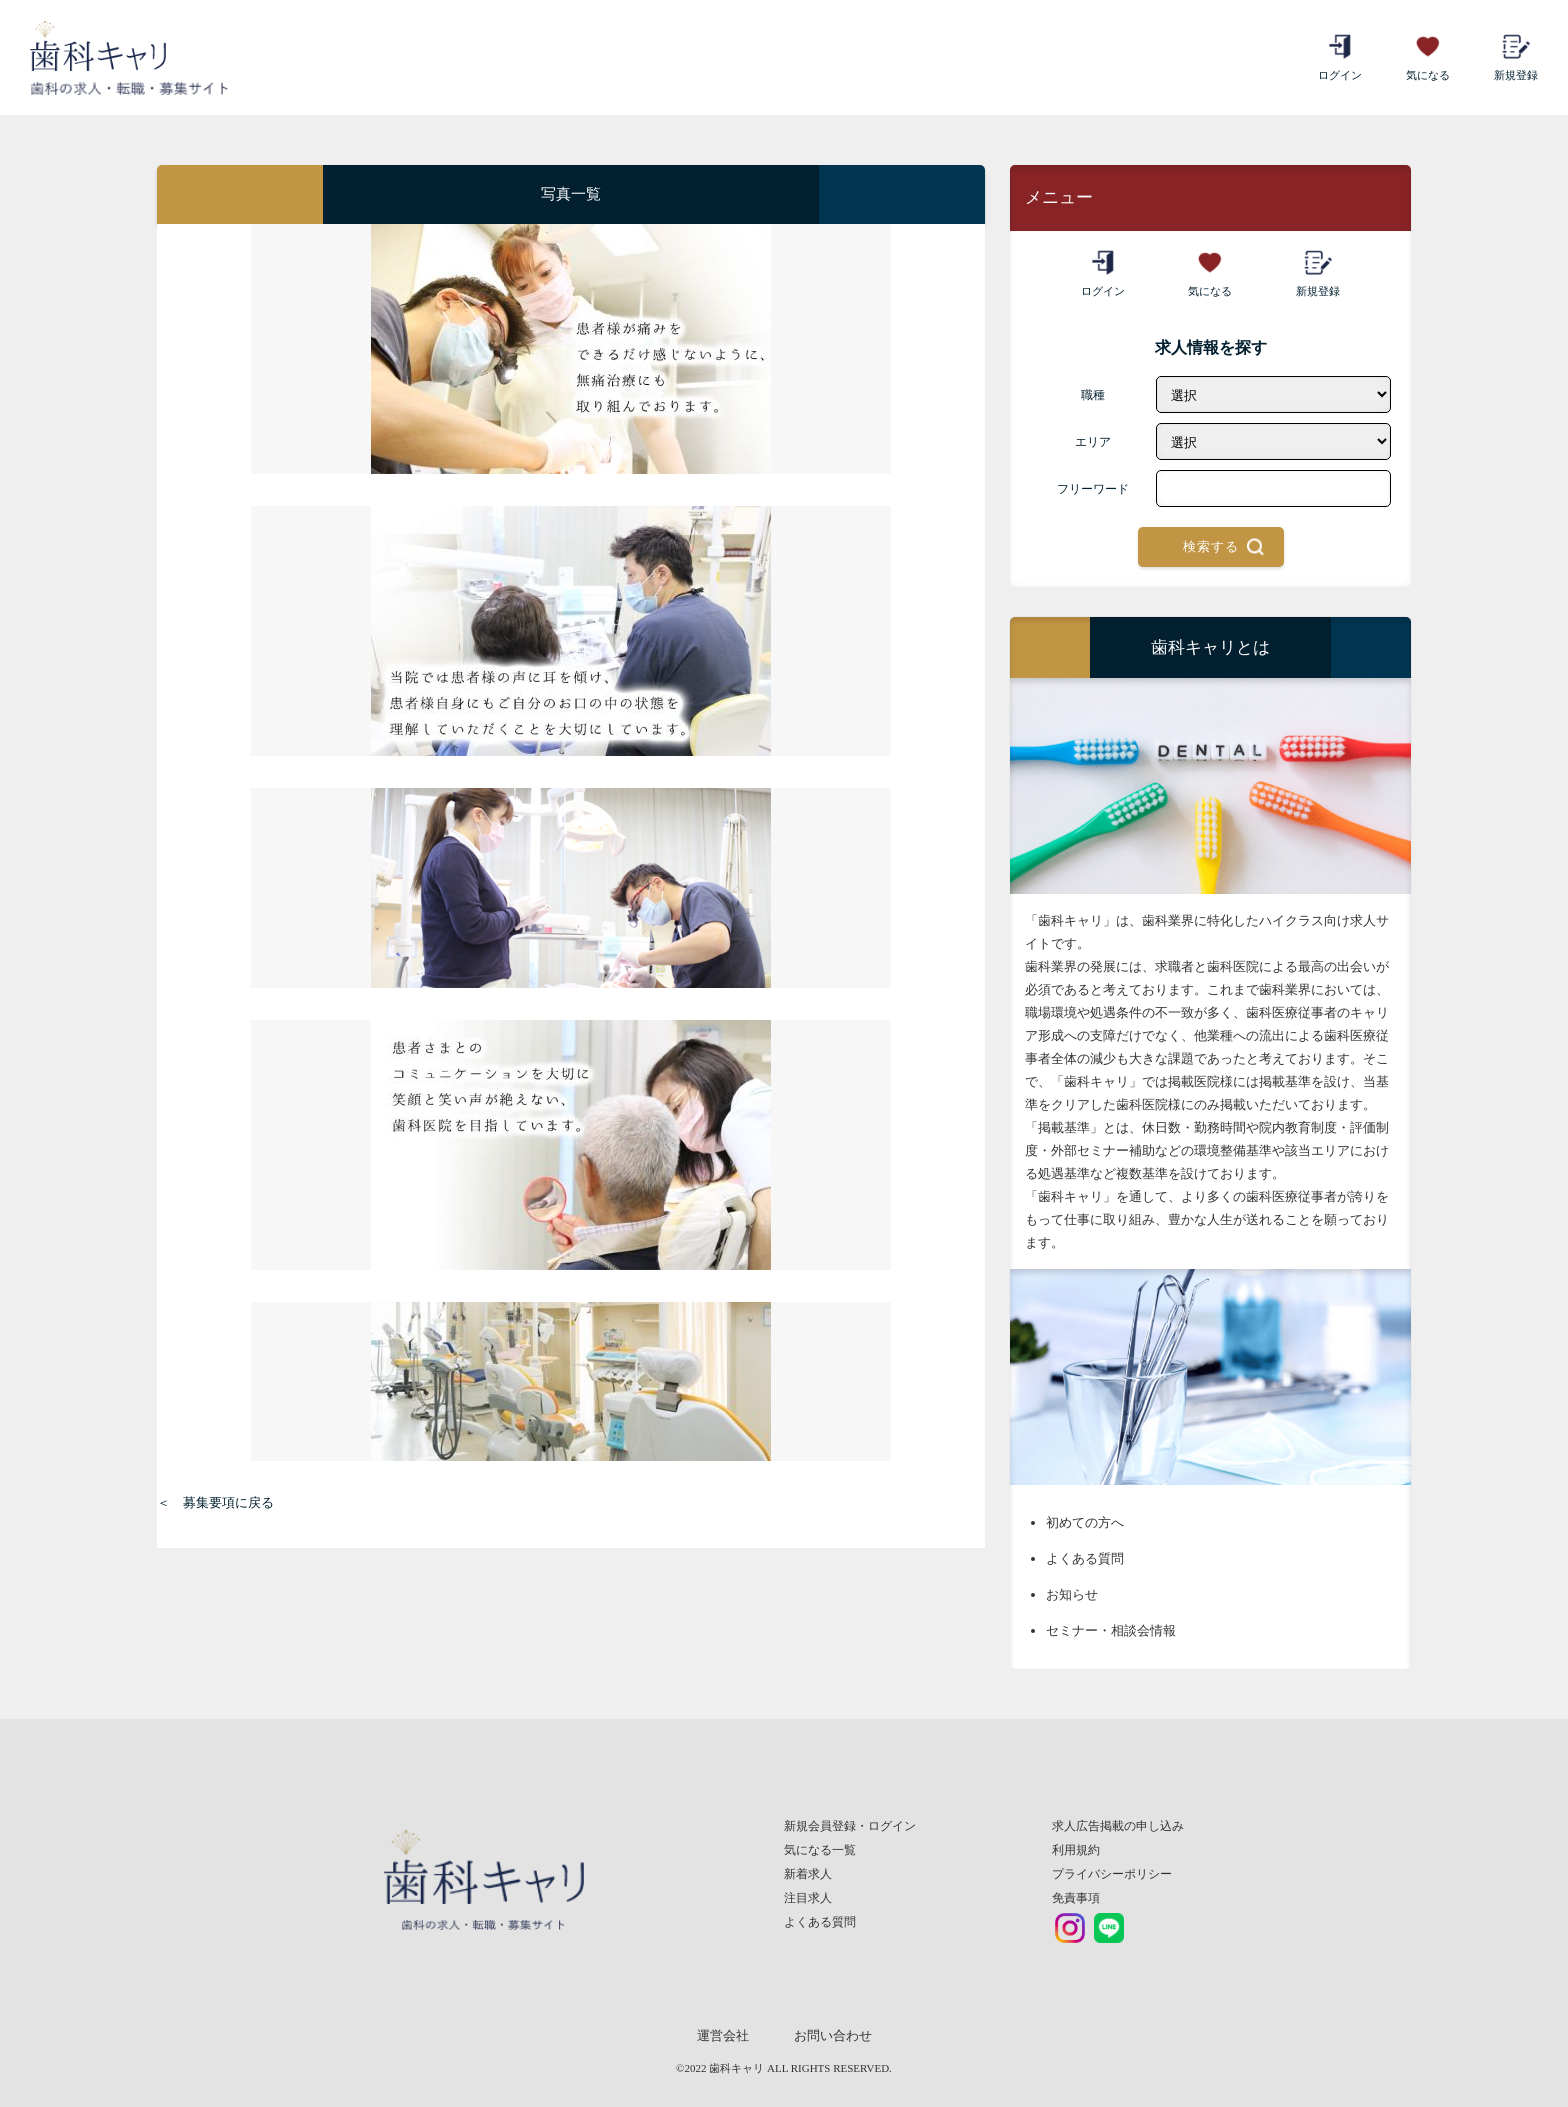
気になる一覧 (820, 1850)
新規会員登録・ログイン (850, 1826)
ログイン (1340, 56)
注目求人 (808, 1898)
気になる (1428, 56)
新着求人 (808, 1874)
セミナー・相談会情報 (1111, 1630)
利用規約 (1076, 1850)
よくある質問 (1085, 1558)
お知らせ (1072, 1594)
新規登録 (1516, 56)
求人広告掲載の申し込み (1118, 1826)
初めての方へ (1085, 1522)
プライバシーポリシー (1112, 1874)
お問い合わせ (833, 2035)
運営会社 (723, 2035)
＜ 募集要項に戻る (215, 1502)
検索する (1211, 546)
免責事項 (1076, 1898)
